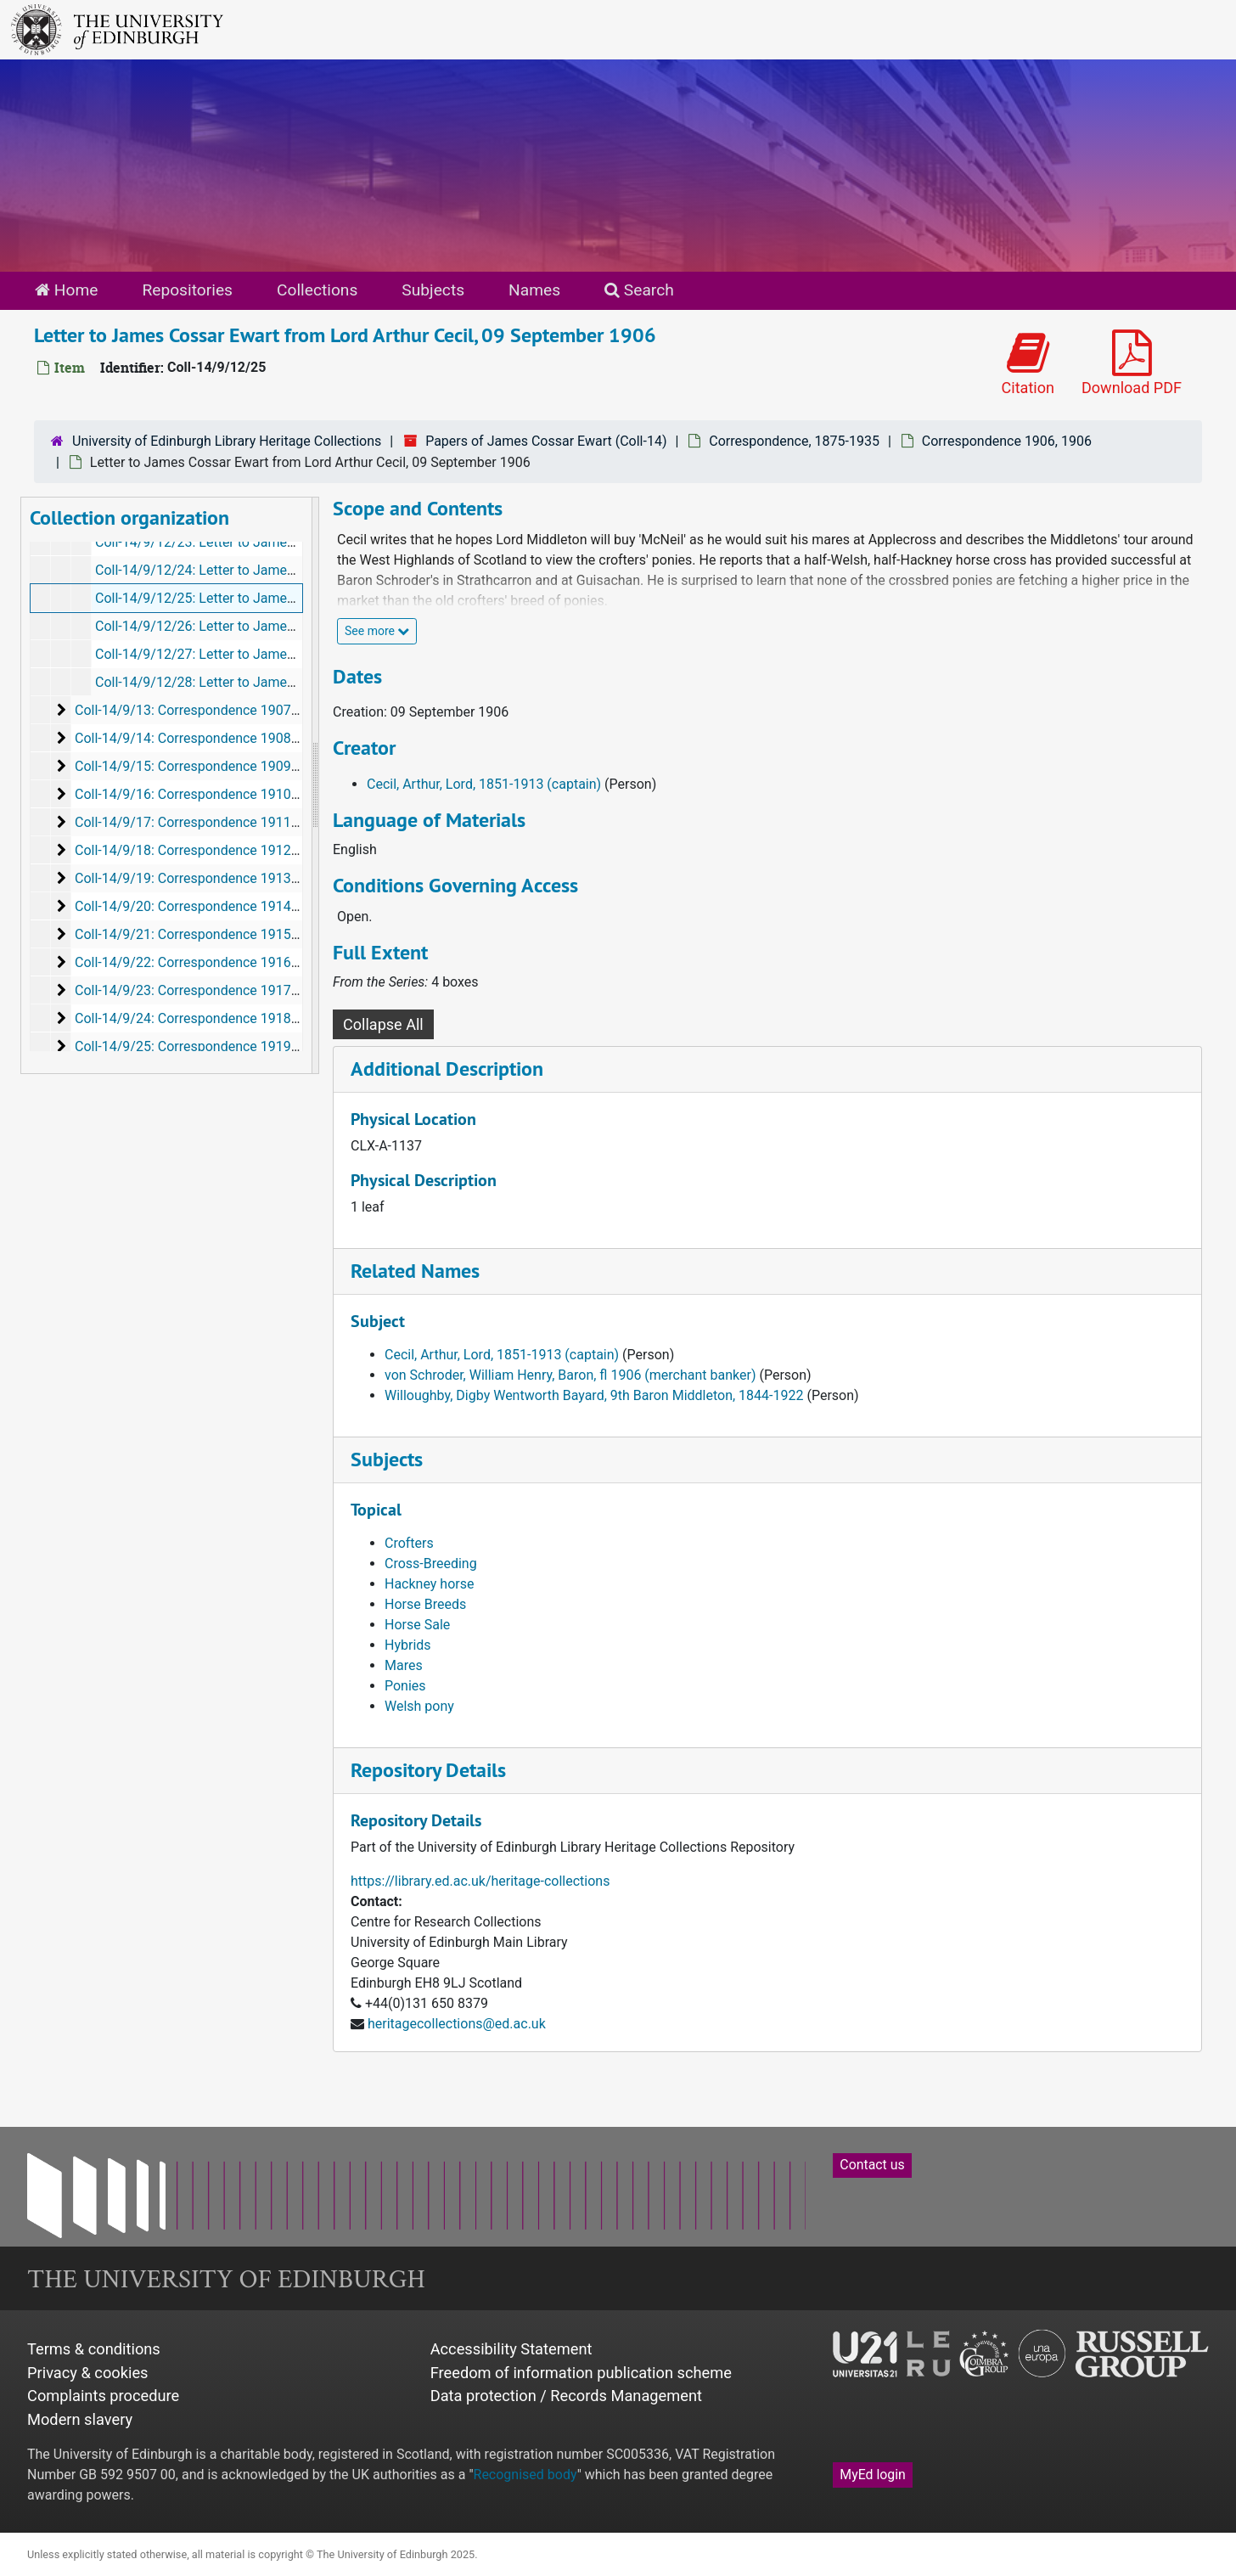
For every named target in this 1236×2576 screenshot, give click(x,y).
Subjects (433, 290)
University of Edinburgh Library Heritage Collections (226, 441)
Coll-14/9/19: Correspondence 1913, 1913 (201, 878)
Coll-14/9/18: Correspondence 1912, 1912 (201, 850)
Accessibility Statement (511, 2349)
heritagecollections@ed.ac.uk (457, 2024)
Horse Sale (417, 1625)
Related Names (415, 1270)
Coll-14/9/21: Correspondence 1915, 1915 (201, 934)
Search (639, 290)
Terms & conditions (93, 2349)
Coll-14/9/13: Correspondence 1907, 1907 (201, 710)
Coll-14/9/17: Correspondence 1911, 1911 (201, 822)
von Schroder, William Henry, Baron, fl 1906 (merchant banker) (570, 1375)
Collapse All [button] (383, 1024)
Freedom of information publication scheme (581, 2373)
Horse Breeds (425, 1604)
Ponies (405, 1686)
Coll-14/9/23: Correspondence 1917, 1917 (201, 990)
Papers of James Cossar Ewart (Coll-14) (545, 441)
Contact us (872, 2165)
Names (534, 290)
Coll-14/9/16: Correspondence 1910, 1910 (201, 794)
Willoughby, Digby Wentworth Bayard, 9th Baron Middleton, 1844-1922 (594, 1395)
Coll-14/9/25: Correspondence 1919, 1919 (201, 1046)
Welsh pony (419, 1706)
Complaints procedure (103, 2395)
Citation (1028, 363)
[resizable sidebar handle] (315, 785)
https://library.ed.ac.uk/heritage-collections (480, 1881)
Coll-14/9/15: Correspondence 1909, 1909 (201, 766)
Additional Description (447, 1068)
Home (66, 290)
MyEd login (873, 2474)
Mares (404, 1665)
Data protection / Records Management (566, 2395)
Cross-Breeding (431, 1563)
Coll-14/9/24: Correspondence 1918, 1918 (201, 1018)
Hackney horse (429, 1584)
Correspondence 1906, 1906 (1007, 441)
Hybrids (408, 1645)
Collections (317, 290)
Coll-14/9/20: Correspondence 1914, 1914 (201, 906)
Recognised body (525, 2474)
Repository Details (428, 1770)
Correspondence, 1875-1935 (794, 441)
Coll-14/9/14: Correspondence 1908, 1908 (201, 738)
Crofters (409, 1543)
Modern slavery (79, 2419)
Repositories (187, 290)
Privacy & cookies (88, 2373)
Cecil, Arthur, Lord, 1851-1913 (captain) (484, 784)
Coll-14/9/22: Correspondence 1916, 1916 (201, 962)
